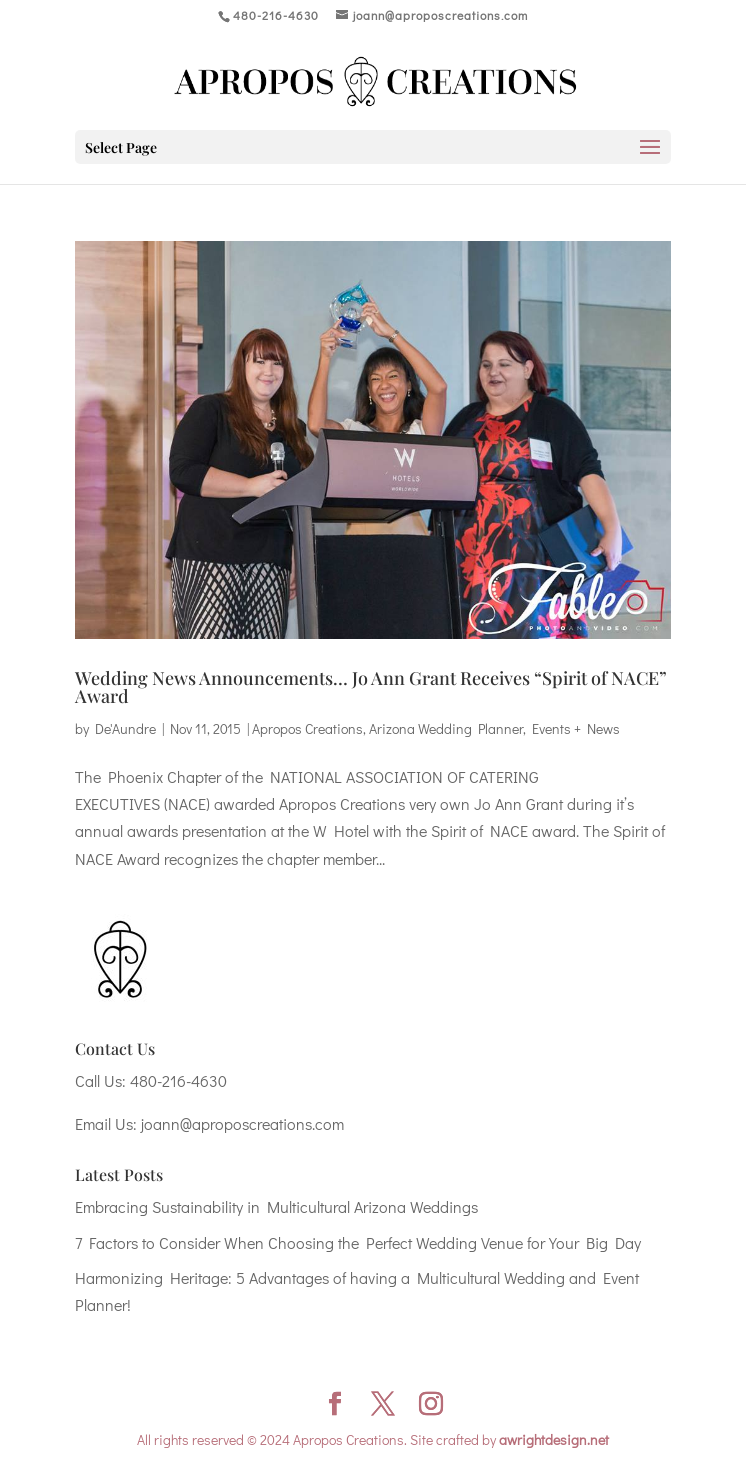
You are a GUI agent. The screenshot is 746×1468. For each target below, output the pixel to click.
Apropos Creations (307, 728)
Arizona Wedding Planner (446, 728)
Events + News (576, 728)
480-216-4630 (178, 1080)
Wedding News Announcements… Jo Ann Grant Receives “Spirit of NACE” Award (371, 687)
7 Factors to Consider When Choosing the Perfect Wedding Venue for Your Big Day (358, 1242)
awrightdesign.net (554, 1439)
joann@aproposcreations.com (242, 1123)
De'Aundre (125, 728)
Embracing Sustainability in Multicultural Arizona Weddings (276, 1206)
